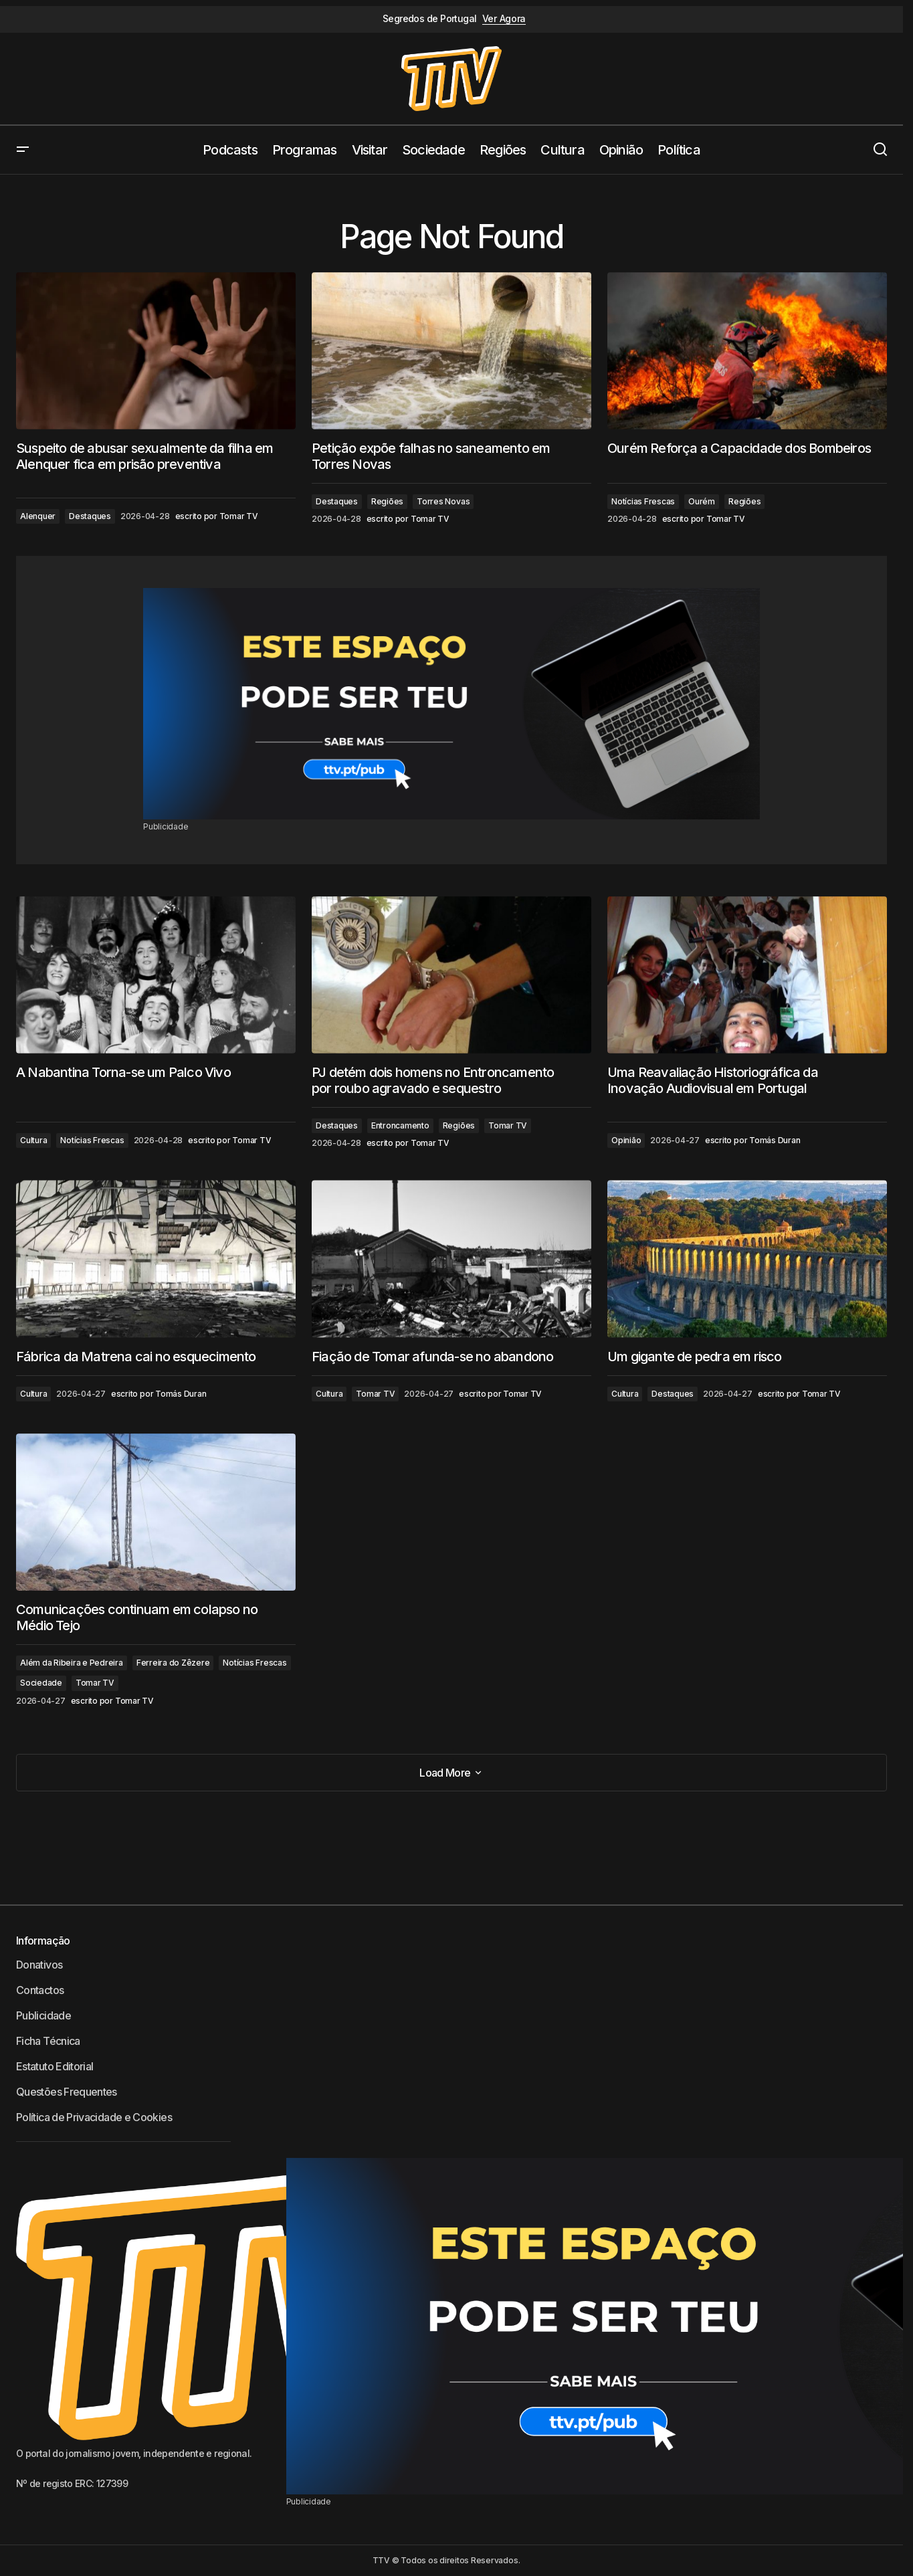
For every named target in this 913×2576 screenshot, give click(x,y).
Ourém (701, 501)
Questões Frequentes (66, 2091)
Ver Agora (504, 18)
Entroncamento (400, 1125)
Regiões (387, 501)
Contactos (40, 1990)
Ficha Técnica (48, 2041)
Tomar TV (507, 1125)
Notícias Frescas (643, 501)
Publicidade (43, 2015)
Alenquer (38, 516)
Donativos (39, 1964)
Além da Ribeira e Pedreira (71, 1663)
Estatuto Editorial (54, 2066)
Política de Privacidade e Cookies (94, 2117)
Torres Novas (443, 501)
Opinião (626, 1140)
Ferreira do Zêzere (173, 1663)
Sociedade (41, 1683)
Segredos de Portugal (430, 18)
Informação (43, 1940)
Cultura (33, 1140)
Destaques (90, 516)
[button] (23, 150)
